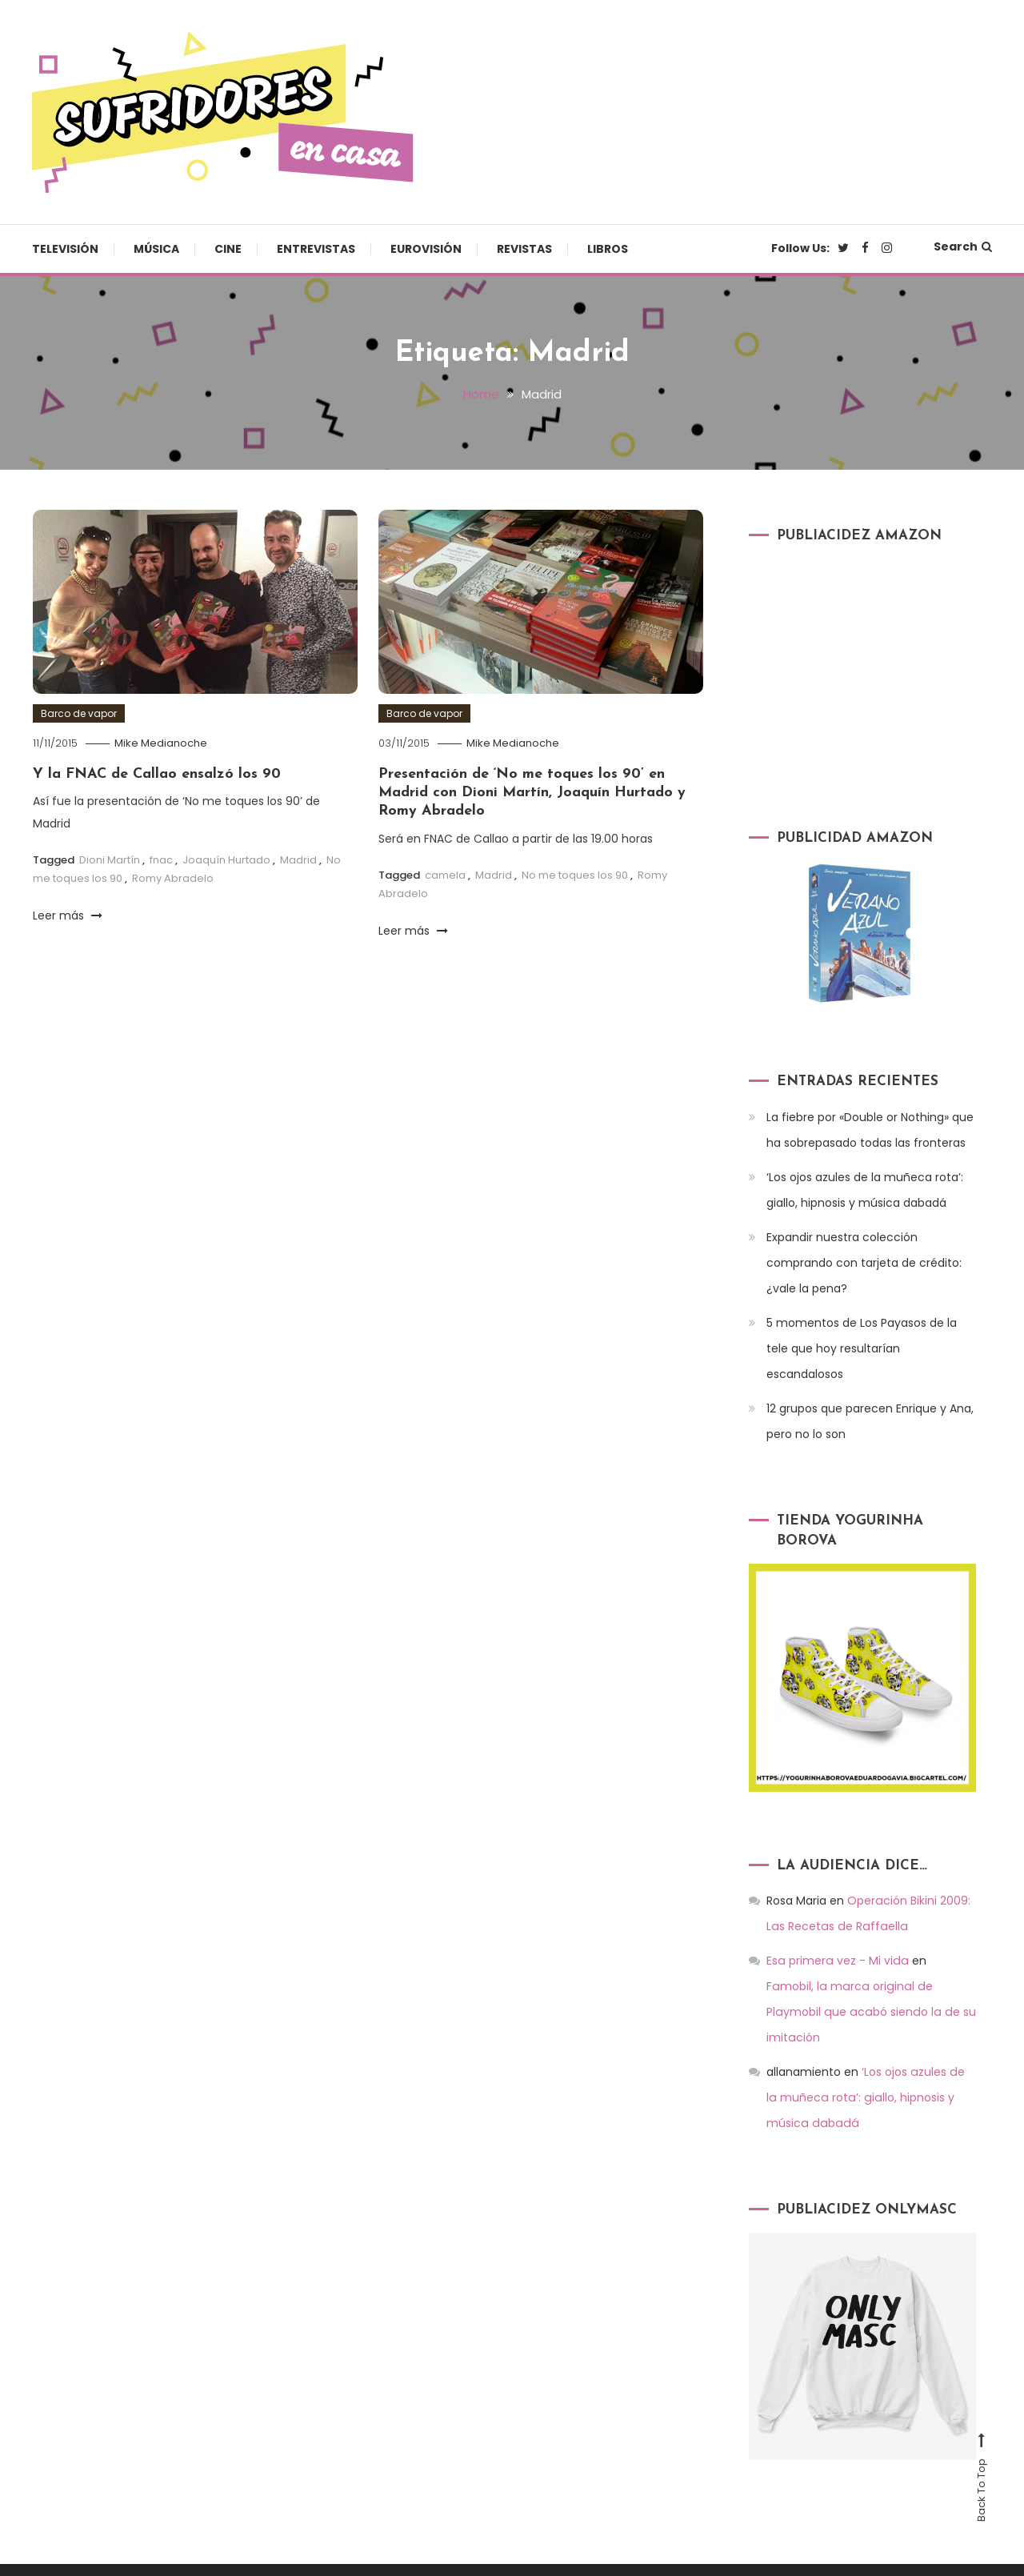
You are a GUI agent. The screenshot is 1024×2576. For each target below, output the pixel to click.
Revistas (524, 249)
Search (963, 246)
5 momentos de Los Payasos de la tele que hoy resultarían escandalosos (861, 1347)
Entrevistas (316, 249)
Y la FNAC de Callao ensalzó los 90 (157, 773)
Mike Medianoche (160, 742)
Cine (228, 249)
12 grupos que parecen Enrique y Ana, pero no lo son (870, 1420)
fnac (161, 859)
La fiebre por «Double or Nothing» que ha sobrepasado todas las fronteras (870, 1129)
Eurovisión (426, 249)
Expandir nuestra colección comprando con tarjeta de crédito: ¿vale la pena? (864, 1262)
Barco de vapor (79, 712)
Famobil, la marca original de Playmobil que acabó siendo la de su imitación (869, 1986)
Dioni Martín (109, 859)
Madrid (298, 859)
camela (445, 874)
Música (156, 249)
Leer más (67, 915)
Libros (607, 249)
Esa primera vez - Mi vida (836, 1961)
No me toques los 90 (575, 874)
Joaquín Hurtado (226, 859)
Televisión (65, 249)
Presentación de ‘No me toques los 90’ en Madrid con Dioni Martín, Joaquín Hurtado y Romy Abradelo (532, 792)
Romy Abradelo (173, 878)
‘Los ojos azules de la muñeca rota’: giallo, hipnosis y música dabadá (864, 1189)
